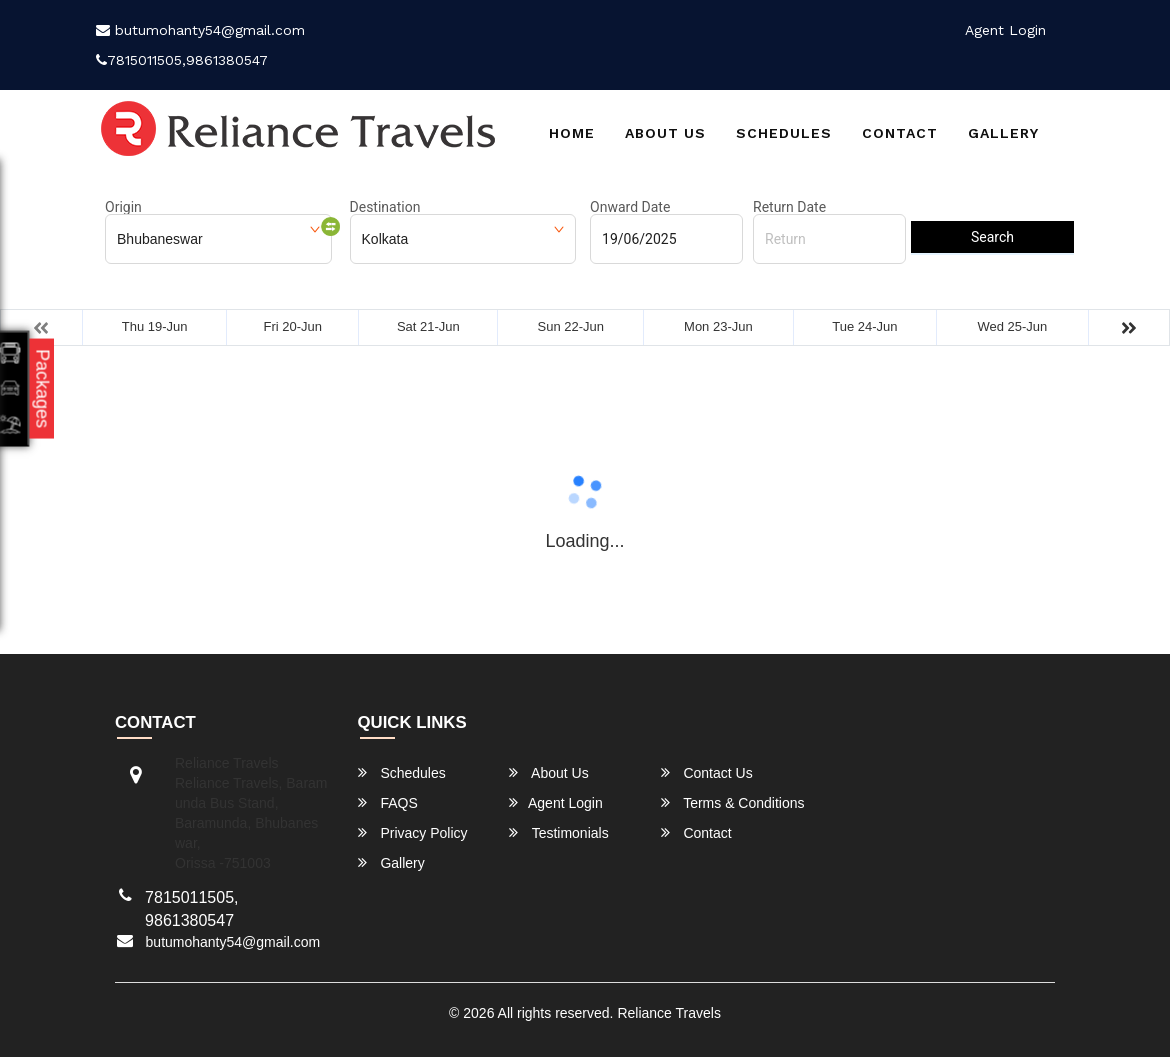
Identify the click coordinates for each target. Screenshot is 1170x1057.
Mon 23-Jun (718, 326)
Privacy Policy (413, 832)
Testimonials (559, 832)
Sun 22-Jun (571, 326)
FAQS (388, 802)
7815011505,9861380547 (182, 60)
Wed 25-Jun (1012, 326)
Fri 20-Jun (292, 326)
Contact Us (707, 772)
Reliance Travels (669, 1013)
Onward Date (630, 207)
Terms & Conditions (733, 802)
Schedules (784, 133)
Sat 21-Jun (428, 326)
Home (572, 133)
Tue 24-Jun (864, 326)
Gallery (1003, 133)
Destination (385, 207)
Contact (900, 133)
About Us (665, 133)
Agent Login (1005, 30)
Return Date (789, 207)
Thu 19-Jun (155, 326)
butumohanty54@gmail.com (200, 30)
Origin (123, 207)
